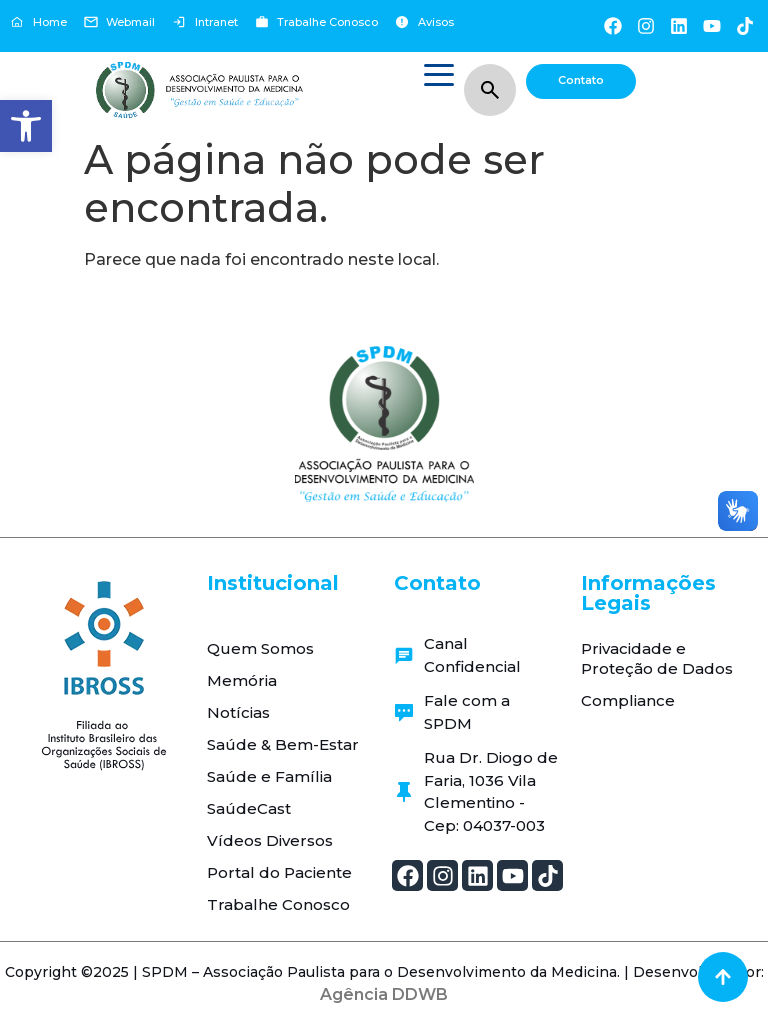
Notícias (238, 712)
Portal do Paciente (279, 872)
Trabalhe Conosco (278, 904)
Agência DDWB (384, 994)
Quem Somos (260, 648)
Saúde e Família (269, 776)
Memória (242, 680)
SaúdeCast (249, 808)
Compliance (628, 700)
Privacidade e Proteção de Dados (657, 658)
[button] (26, 126)
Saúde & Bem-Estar (283, 744)
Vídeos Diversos (270, 840)
